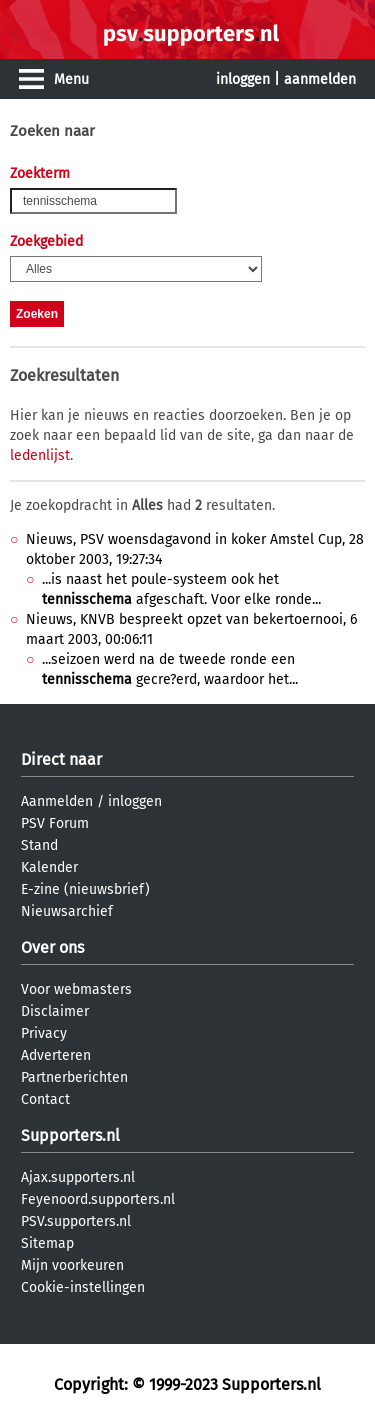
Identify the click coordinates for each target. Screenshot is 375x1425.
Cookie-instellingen (83, 1287)
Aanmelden (57, 801)
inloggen (243, 79)
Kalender (49, 867)
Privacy (44, 1033)
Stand (39, 845)
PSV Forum (55, 823)
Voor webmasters (76, 989)
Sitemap (47, 1243)
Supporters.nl (70, 1135)
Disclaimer (55, 1011)
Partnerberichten (74, 1077)
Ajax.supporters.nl (78, 1177)
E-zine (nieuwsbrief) (85, 889)
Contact (45, 1099)
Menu (71, 79)
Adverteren (56, 1055)
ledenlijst (40, 455)
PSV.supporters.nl (76, 1221)
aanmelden (320, 79)
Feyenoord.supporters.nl (98, 1199)
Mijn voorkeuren (72, 1265)
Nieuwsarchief (67, 911)
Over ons (52, 947)
